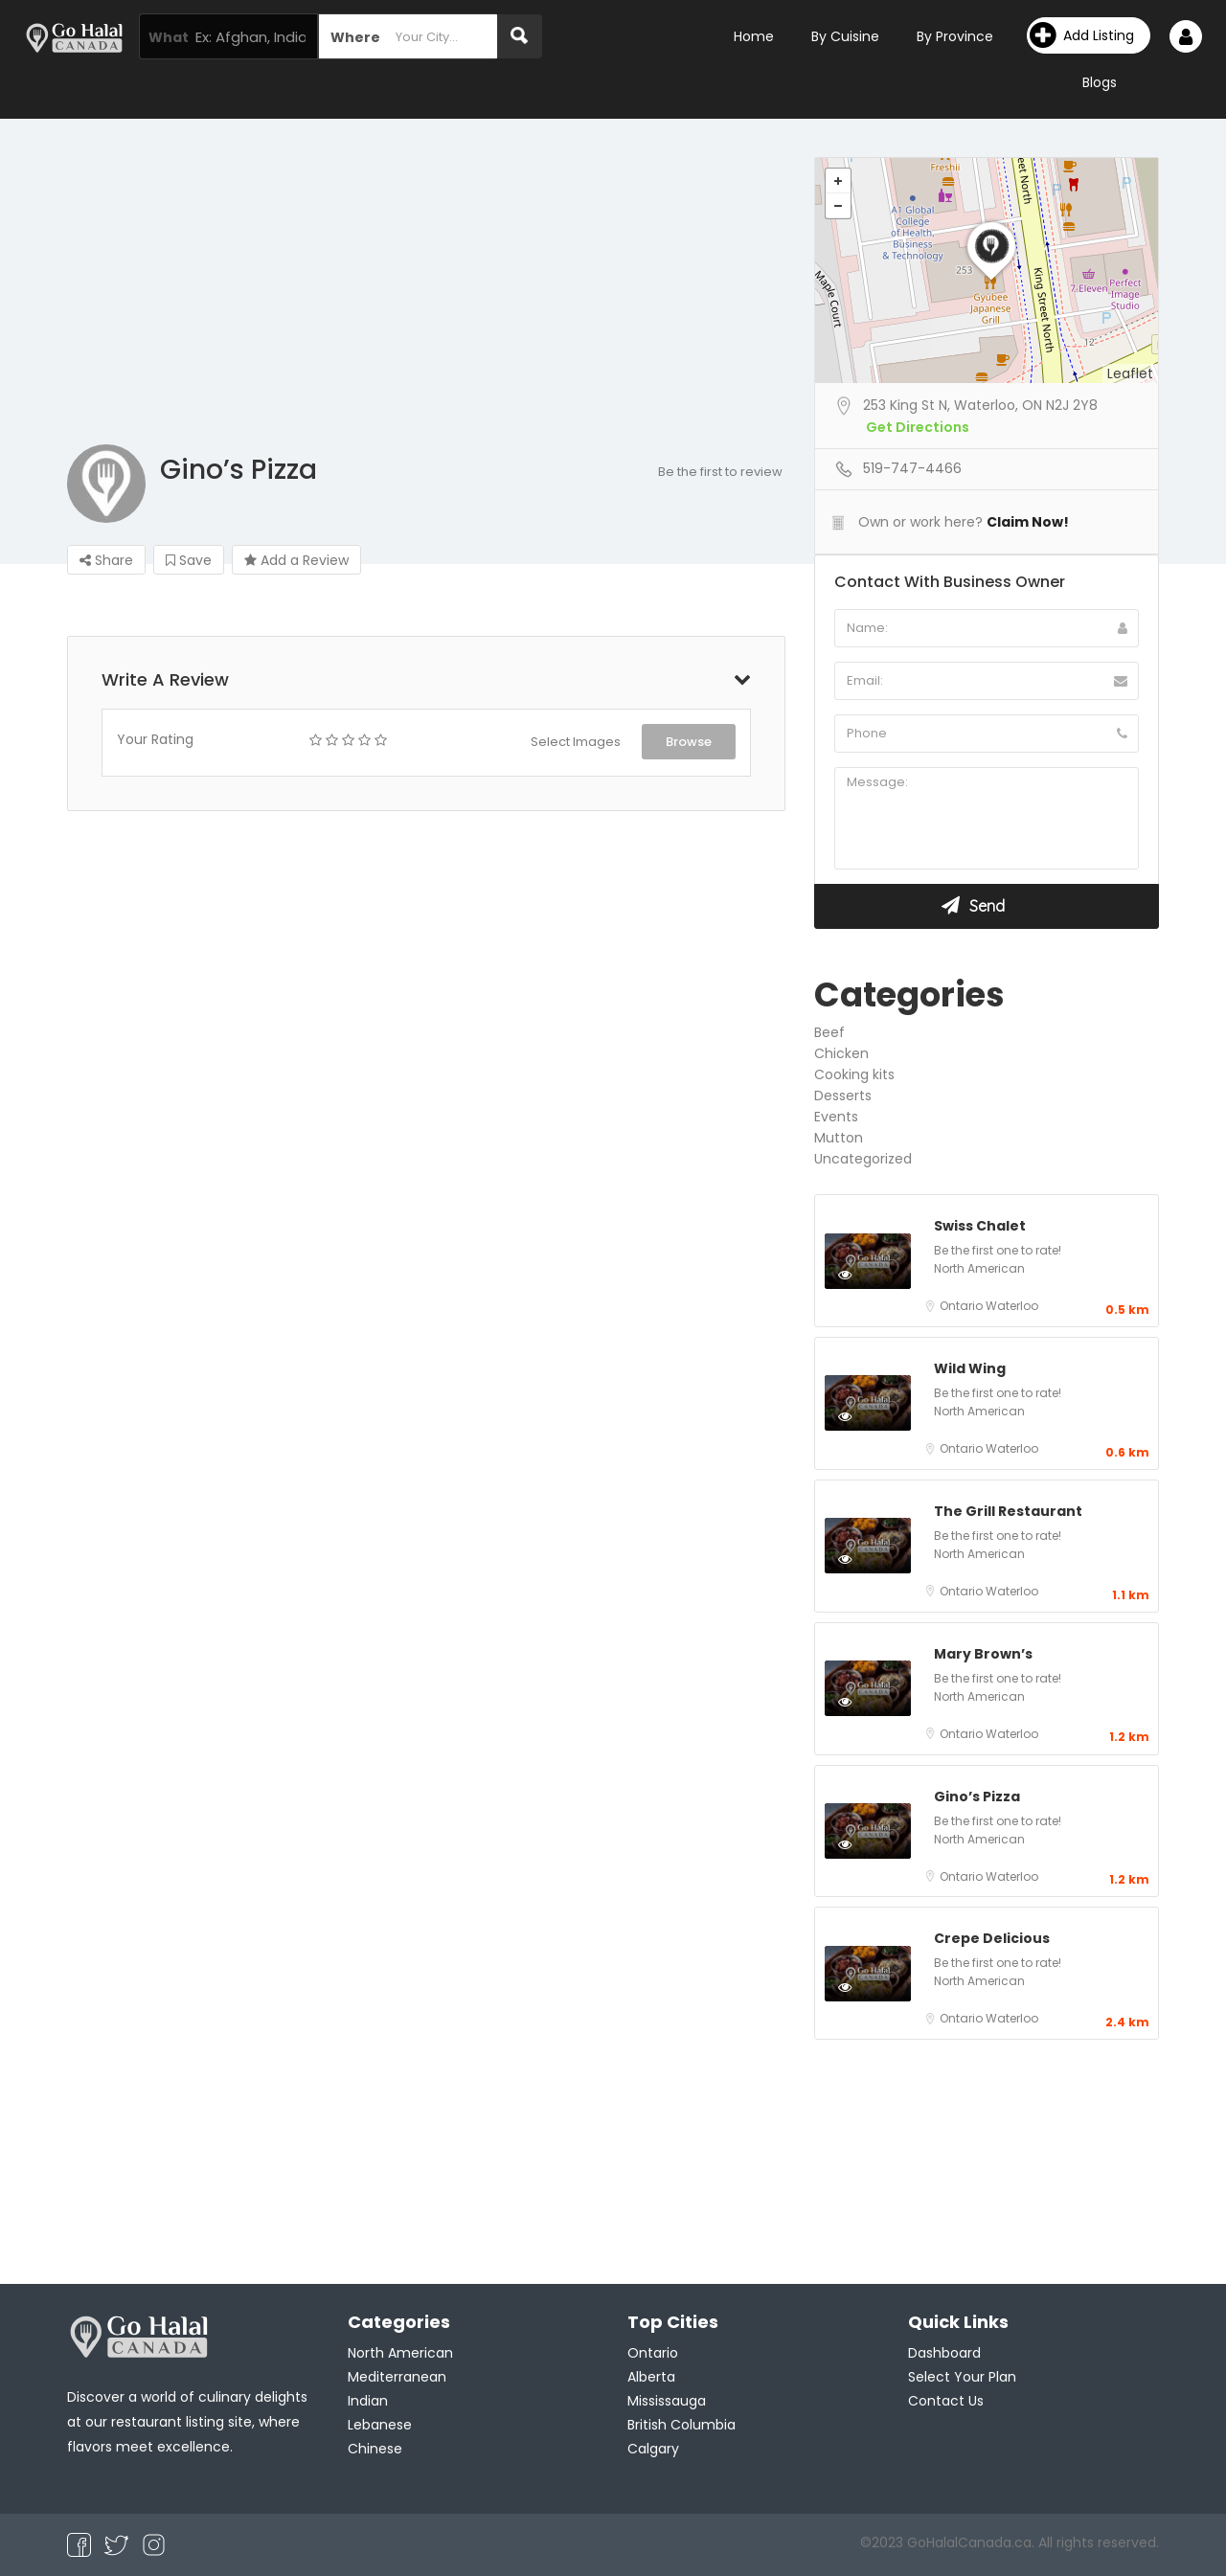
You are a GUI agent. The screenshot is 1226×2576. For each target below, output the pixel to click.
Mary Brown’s (983, 1653)
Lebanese (380, 2424)
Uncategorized (863, 1158)
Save (189, 560)
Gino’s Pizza (977, 1796)
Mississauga (666, 2400)
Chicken (841, 1053)
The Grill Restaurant (1008, 1511)
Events (836, 1116)
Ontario (963, 1306)
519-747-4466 (912, 468)
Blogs (1099, 82)
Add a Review (296, 560)
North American (979, 1268)
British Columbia (681, 2424)
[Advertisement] (613, 301)
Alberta (651, 2376)
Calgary (653, 2448)
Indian (368, 2400)
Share (106, 560)
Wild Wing (970, 1368)
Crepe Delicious (992, 1938)
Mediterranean (397, 2376)
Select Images (576, 742)
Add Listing (1082, 35)
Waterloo (1012, 1306)
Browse (689, 742)
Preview (865, 1273)
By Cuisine (845, 36)
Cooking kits (854, 1074)
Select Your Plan (962, 2376)
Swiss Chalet (980, 1225)
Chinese (375, 2448)
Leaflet (1130, 373)
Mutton (838, 1137)
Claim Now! (1028, 521)
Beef (829, 1032)
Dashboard (944, 2352)
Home (754, 36)
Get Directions (917, 427)
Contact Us (946, 2400)
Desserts (843, 1095)
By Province (955, 36)
